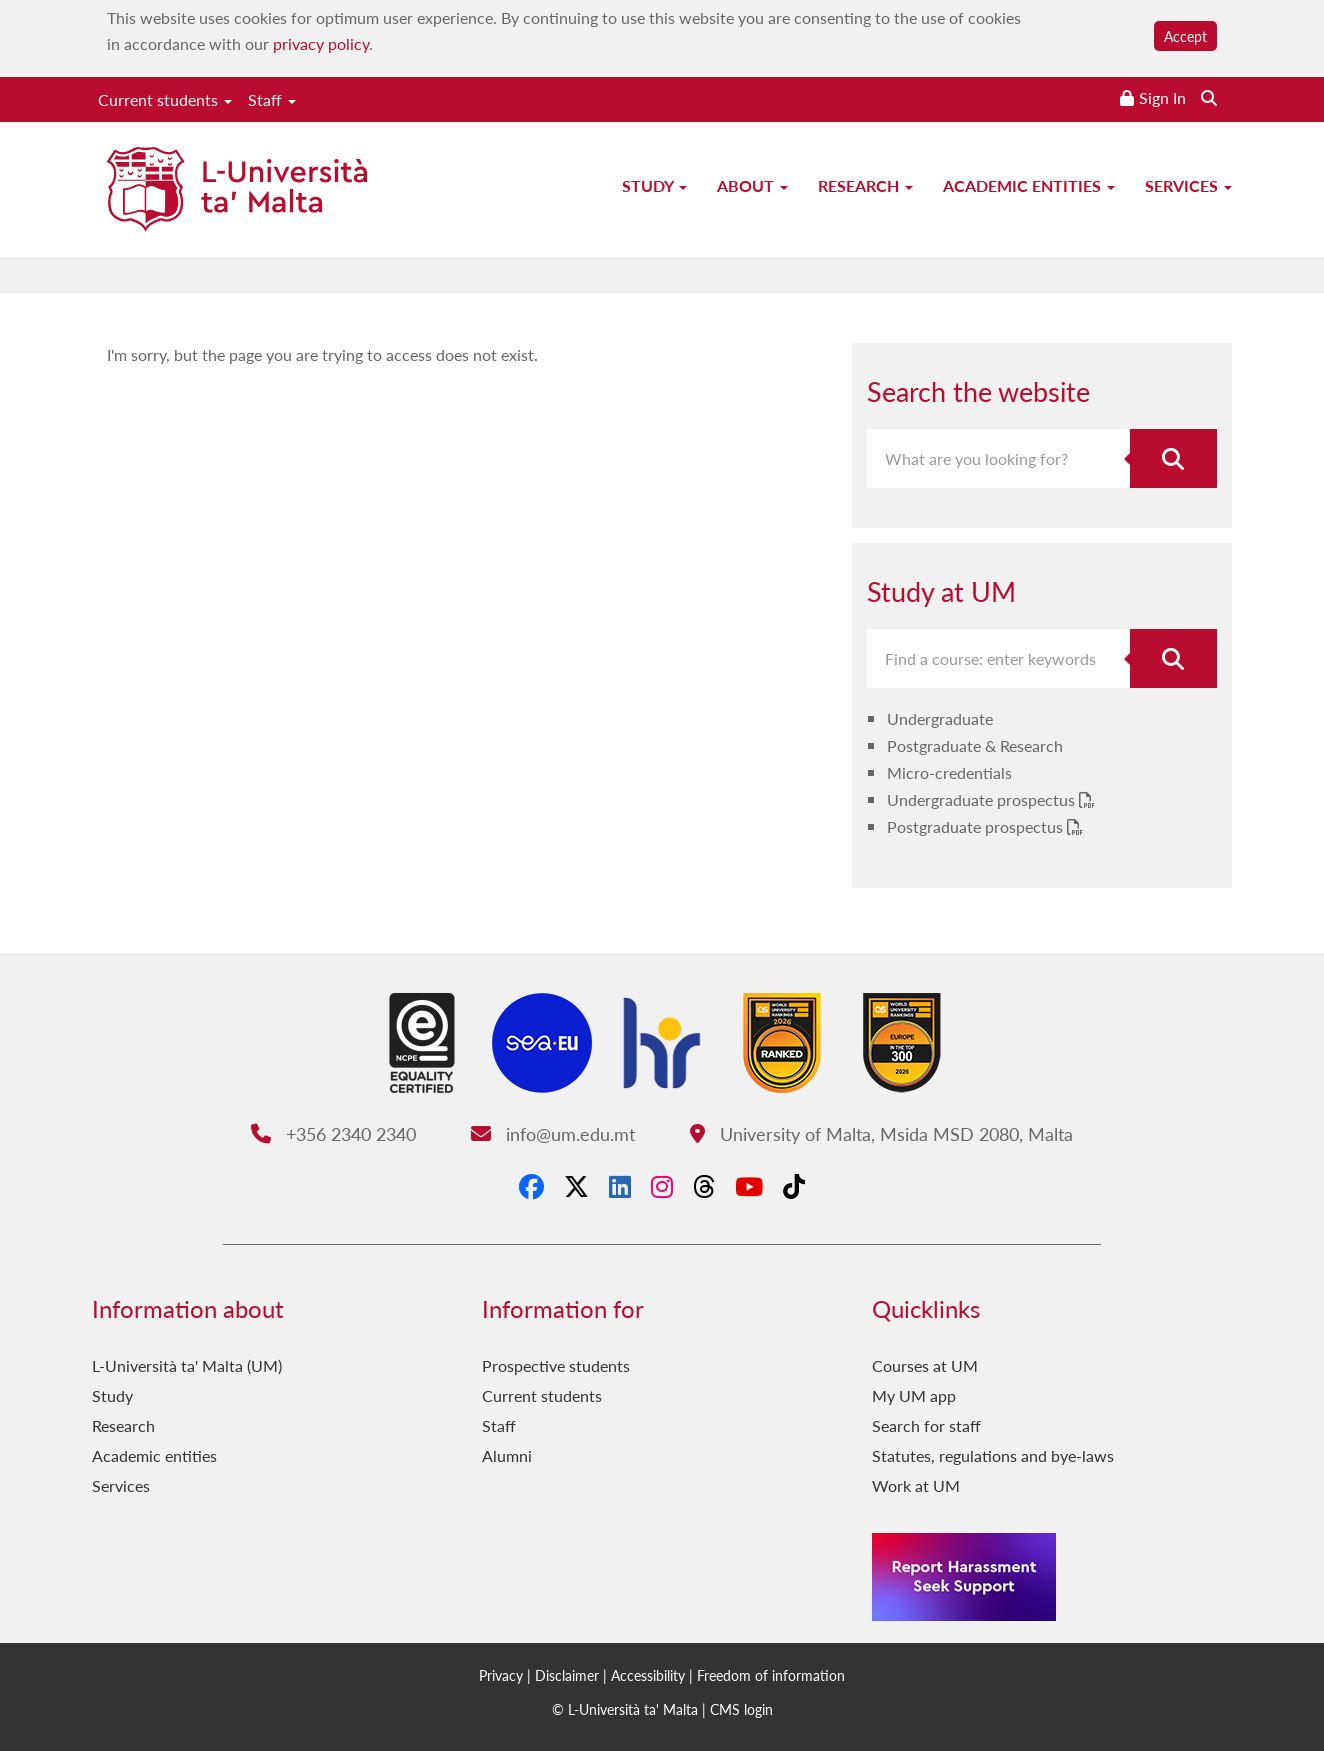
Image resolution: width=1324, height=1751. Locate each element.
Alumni (507, 1455)
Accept (1185, 36)
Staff (272, 99)
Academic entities (1029, 185)
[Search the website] (1209, 97)
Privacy (501, 1675)
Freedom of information (771, 1675)
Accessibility (648, 1675)
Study (654, 185)
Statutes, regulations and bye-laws (993, 1455)
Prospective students (556, 1365)
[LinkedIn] (620, 1186)
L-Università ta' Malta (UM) (187, 1365)
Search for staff (926, 1425)
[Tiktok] (794, 1186)
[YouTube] (749, 1186)
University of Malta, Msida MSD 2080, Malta (881, 1133)
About (752, 185)
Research (865, 185)
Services (1188, 185)
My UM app (914, 1395)
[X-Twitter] (576, 1186)
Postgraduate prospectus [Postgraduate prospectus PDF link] (977, 826)
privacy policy (321, 43)
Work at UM (916, 1485)
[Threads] (704, 1186)
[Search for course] (1174, 658)
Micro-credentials (949, 772)
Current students (165, 99)
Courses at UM (925, 1365)
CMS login (741, 1709)
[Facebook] (531, 1186)
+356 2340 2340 (333, 1133)
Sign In (1162, 97)
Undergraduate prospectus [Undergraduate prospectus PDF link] (983, 799)
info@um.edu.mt (553, 1133)
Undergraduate (940, 718)
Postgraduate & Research (975, 745)
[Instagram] (662, 1186)
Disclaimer (567, 1675)
